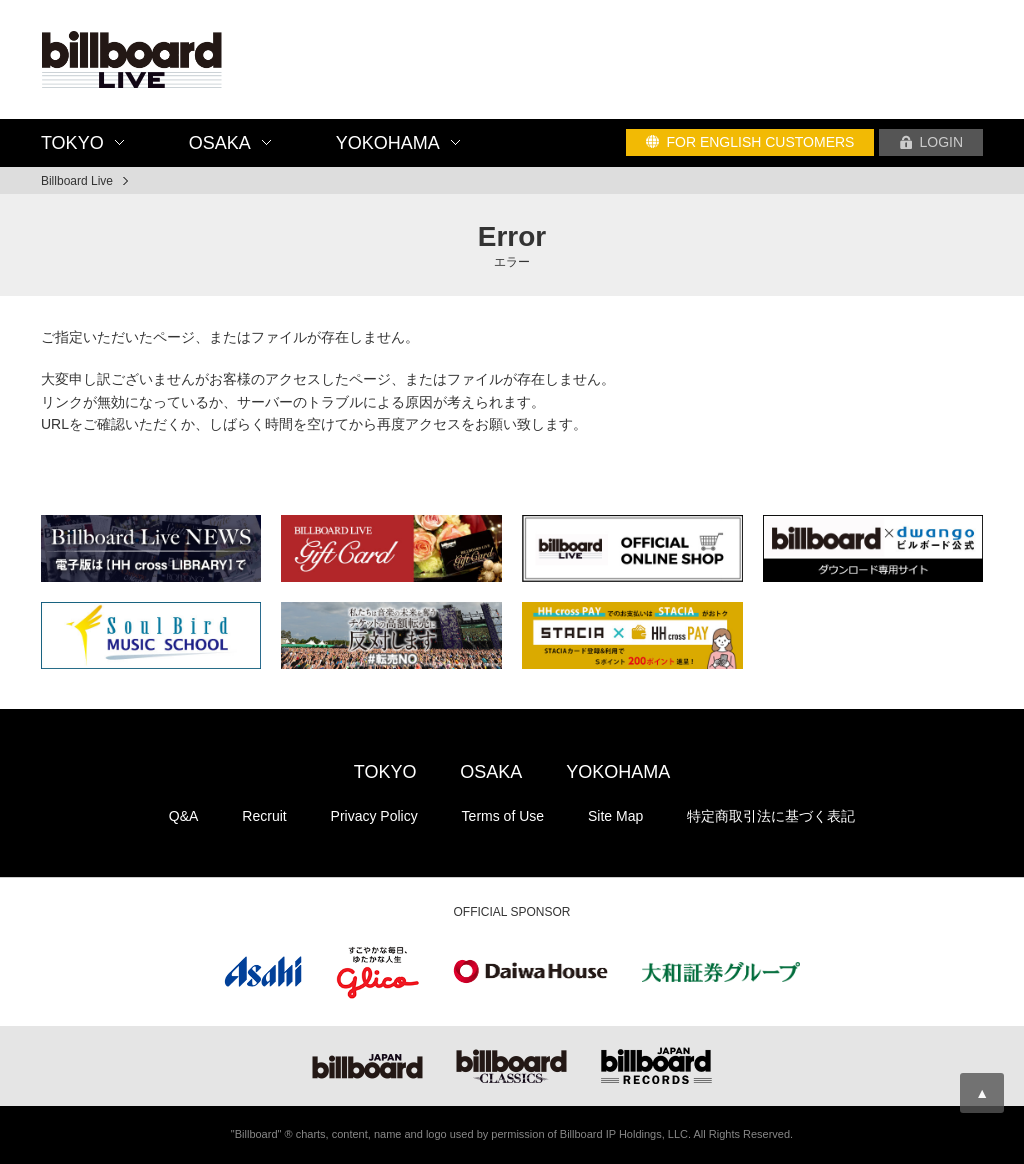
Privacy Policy (374, 816)
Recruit (264, 816)
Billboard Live (77, 181)
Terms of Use (503, 816)
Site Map (615, 816)
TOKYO (385, 772)
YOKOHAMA (618, 772)
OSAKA (491, 772)
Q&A (184, 816)
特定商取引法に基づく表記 (771, 816)
